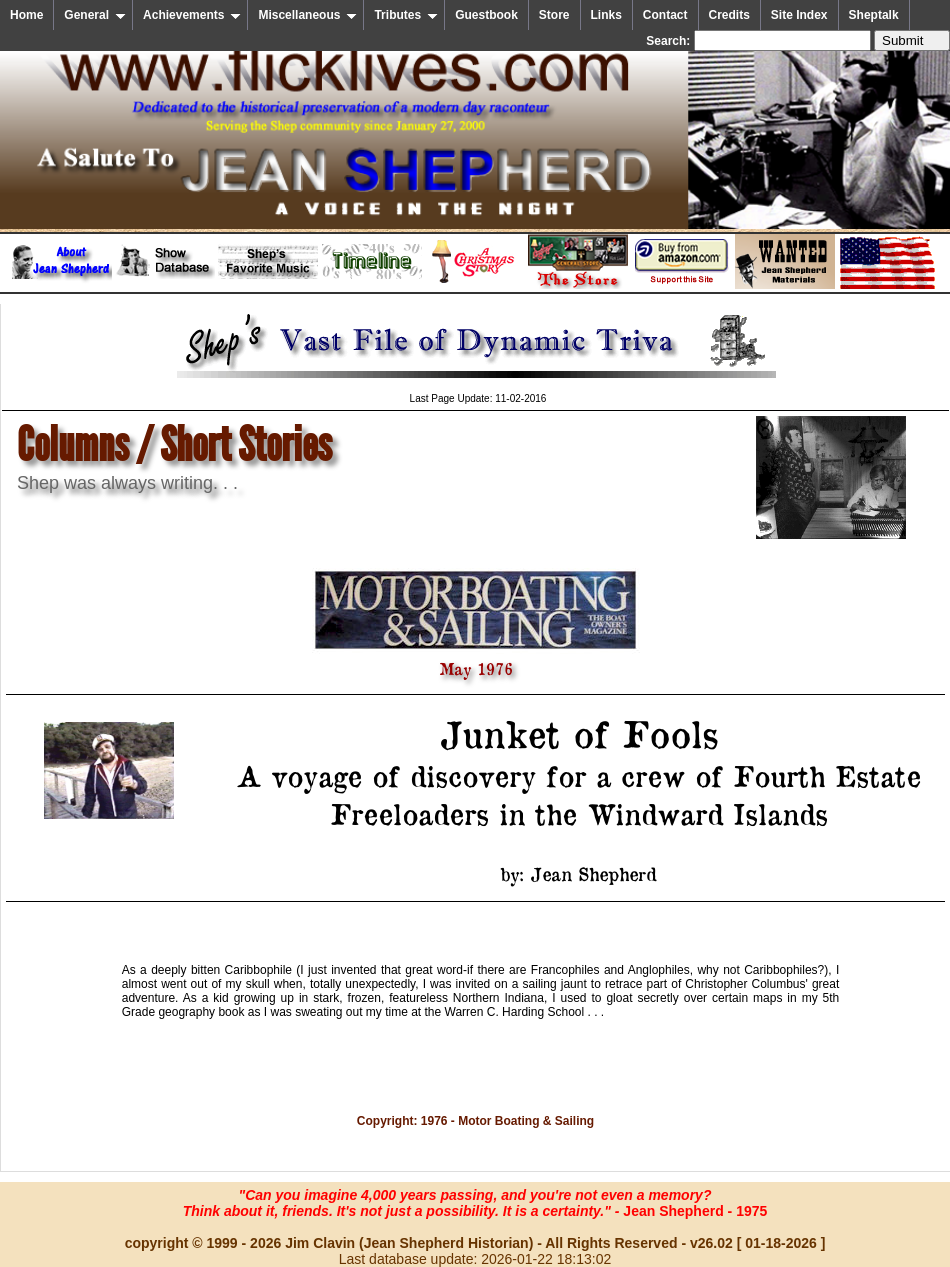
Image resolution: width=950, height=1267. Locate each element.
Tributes (406, 15)
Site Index (799, 15)
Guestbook (486, 15)
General (95, 15)
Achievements (192, 15)
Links (606, 15)
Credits (729, 15)
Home (26, 15)
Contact (665, 15)
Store (554, 15)
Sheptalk (874, 15)
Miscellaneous (307, 15)
